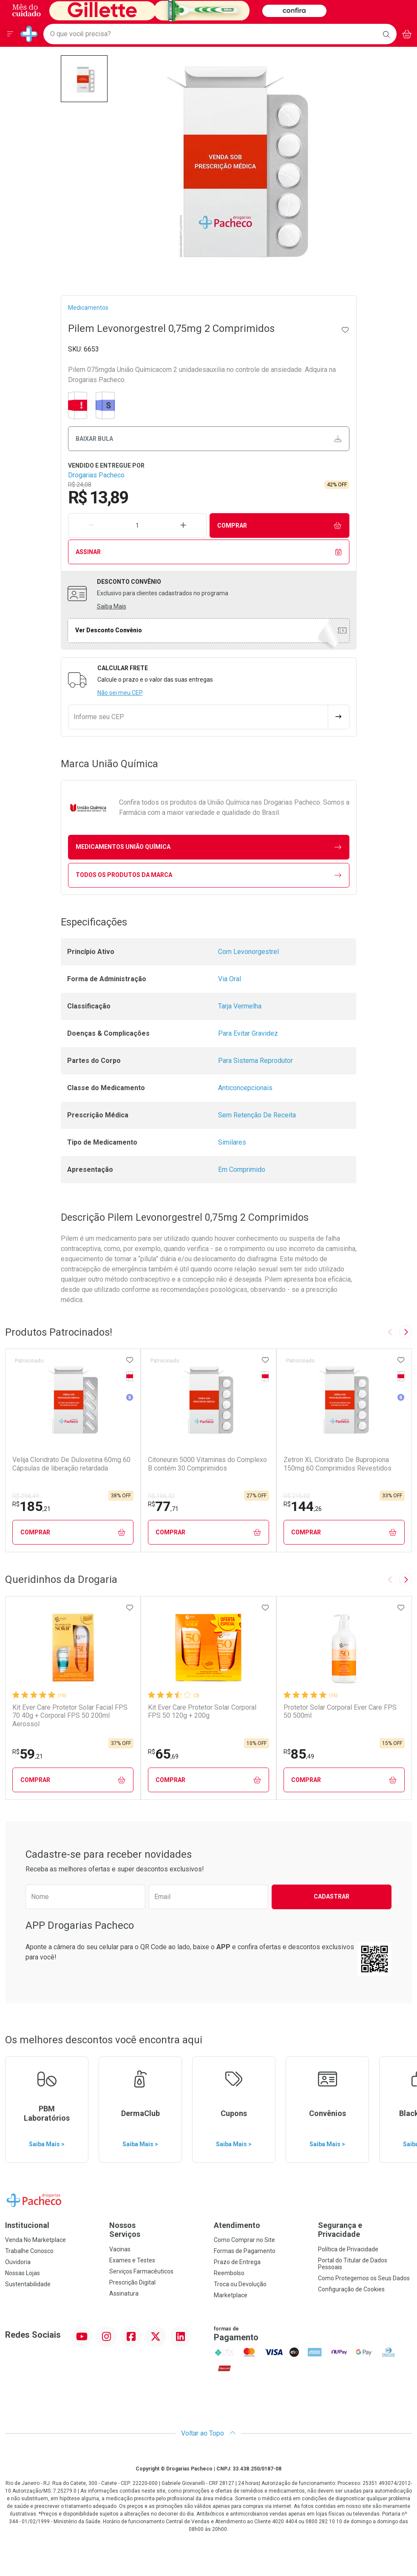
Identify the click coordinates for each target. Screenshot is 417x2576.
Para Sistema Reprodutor (255, 1061)
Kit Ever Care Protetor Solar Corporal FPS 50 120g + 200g (202, 1711)
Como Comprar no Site (244, 2239)
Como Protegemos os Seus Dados (364, 2278)
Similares (232, 1142)
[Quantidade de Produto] (137, 525)
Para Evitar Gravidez (248, 1033)
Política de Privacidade (348, 2249)
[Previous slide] (390, 1331)
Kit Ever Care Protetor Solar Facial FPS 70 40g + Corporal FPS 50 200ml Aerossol (70, 1715)
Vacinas (119, 2249)
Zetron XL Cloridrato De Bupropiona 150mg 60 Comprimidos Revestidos (337, 1464)
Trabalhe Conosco (29, 2251)
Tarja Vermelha (239, 1006)
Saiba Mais (111, 606)
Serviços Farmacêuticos (141, 2271)
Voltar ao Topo (208, 2433)
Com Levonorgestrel (248, 952)
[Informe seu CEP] (198, 717)
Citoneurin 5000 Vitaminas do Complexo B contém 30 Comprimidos (207, 1464)
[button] (84, 78)
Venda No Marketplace (35, 2239)
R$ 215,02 (297, 1496)
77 (163, 1506)
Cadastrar (331, 1896)
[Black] (168, 10)
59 (27, 1754)
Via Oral (229, 979)
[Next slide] (405, 1331)
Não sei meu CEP (120, 692)
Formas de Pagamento (244, 2251)
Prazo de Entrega (237, 2262)
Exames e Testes (132, 2260)
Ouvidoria (18, 2262)
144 (303, 1506)
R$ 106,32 (161, 1496)
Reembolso (229, 2273)
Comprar (279, 525)
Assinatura (124, 2293)
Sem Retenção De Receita (257, 1115)
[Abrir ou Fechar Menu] (10, 34)
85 (299, 1754)
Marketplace (230, 2295)
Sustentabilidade (28, 2284)
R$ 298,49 (25, 1496)
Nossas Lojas (22, 2273)
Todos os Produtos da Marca (208, 875)
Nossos (156, 2230)
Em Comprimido (241, 1169)
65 (163, 1754)
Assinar (208, 552)
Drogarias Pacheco (96, 475)
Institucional (27, 2225)
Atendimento (237, 2225)
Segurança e (365, 2230)
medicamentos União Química (208, 847)
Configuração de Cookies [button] (351, 2289)
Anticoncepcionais (245, 1088)
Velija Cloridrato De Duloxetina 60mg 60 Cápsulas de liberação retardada (71, 1464)
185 (31, 1506)
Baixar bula (208, 439)
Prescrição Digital (132, 2282)
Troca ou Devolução (240, 2284)
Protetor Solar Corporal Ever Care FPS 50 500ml (340, 1711)
